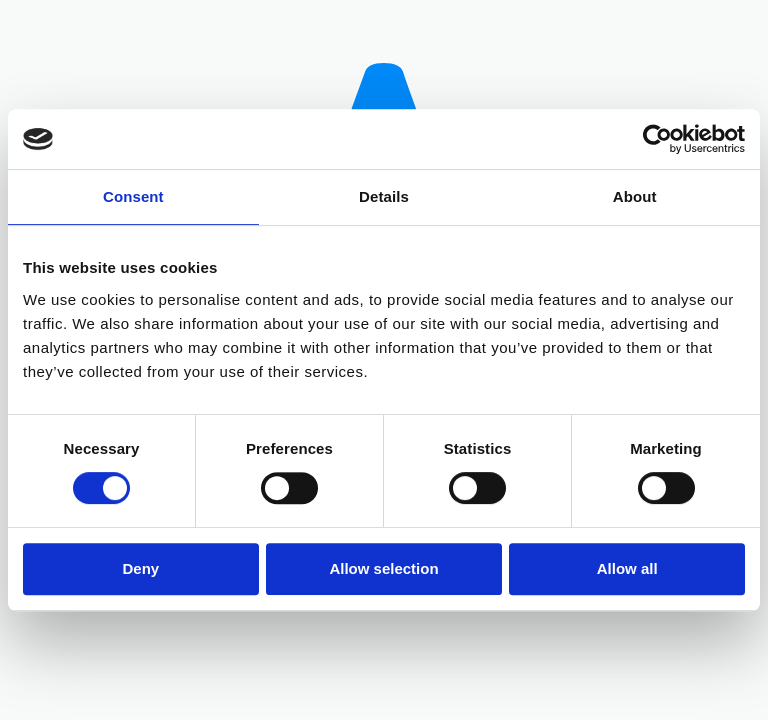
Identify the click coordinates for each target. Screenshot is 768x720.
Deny (140, 568)
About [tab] (635, 196)
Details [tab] (384, 196)
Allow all (627, 568)
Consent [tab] (133, 196)
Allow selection (383, 568)
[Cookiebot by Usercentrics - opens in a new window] (657, 139)
